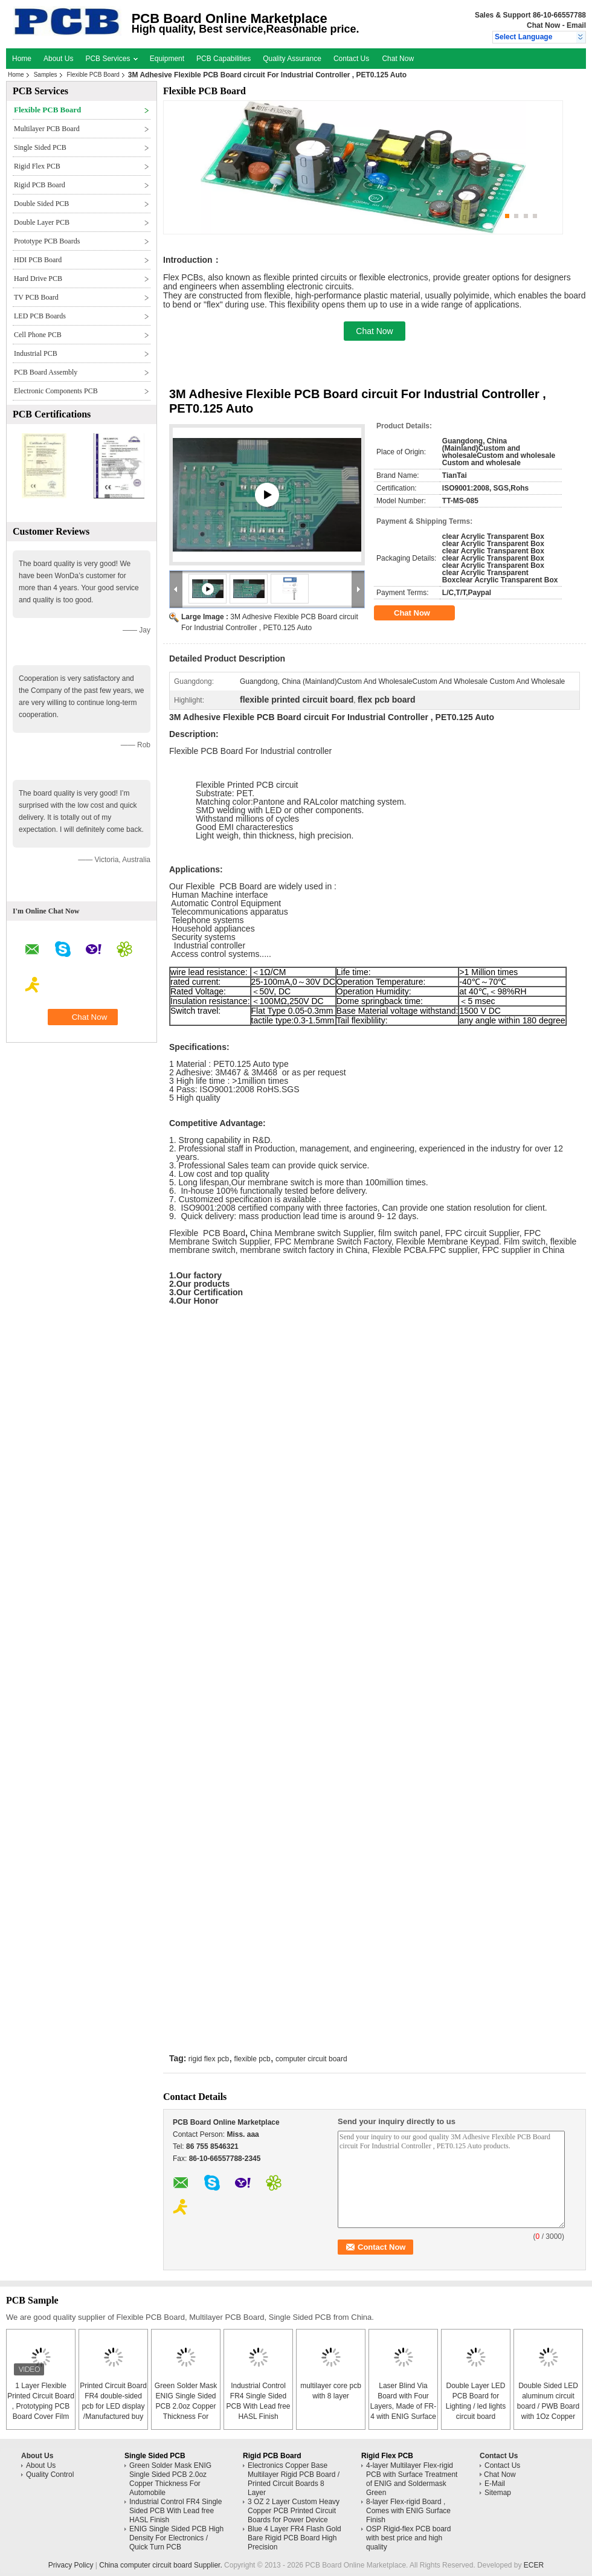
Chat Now (543, 25)
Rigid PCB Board (39, 185)
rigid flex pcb (208, 2059)
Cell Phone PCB (38, 334)
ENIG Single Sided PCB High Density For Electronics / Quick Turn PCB (176, 2538)
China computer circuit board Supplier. (161, 2565)
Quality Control (50, 2474)
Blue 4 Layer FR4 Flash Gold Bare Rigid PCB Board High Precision (294, 2538)
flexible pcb (252, 2059)
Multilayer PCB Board (47, 128)
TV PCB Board (36, 297)
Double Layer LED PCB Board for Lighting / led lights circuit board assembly (476, 2406)
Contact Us (351, 58)
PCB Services (111, 58)
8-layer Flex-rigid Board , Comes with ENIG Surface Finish (408, 2510)
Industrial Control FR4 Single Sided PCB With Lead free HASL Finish (175, 2510)
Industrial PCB (35, 353)
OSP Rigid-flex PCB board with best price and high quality (408, 2538)
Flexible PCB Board (93, 74)
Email (576, 25)
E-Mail (494, 2483)
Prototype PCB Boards (47, 241)
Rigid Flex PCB (37, 166)
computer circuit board (311, 2059)
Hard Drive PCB (38, 278)
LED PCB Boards (40, 316)
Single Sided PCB (40, 147)
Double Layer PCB (41, 222)
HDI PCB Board (38, 260)
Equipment (167, 58)
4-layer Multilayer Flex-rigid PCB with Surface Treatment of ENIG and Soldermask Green (411, 2479)
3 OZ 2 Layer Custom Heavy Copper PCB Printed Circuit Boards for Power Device (293, 2510)
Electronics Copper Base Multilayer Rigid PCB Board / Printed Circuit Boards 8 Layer (293, 2479)
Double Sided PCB (41, 203)
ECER (534, 2565)
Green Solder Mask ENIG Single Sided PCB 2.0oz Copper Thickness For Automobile (186, 2406)
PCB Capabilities (223, 58)
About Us (58, 58)
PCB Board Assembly (45, 372)
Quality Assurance (292, 58)
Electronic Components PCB (56, 391)
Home (21, 58)
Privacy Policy (71, 2565)
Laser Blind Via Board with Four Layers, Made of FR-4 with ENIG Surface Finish (403, 2406)
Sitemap (497, 2492)
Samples (45, 74)
